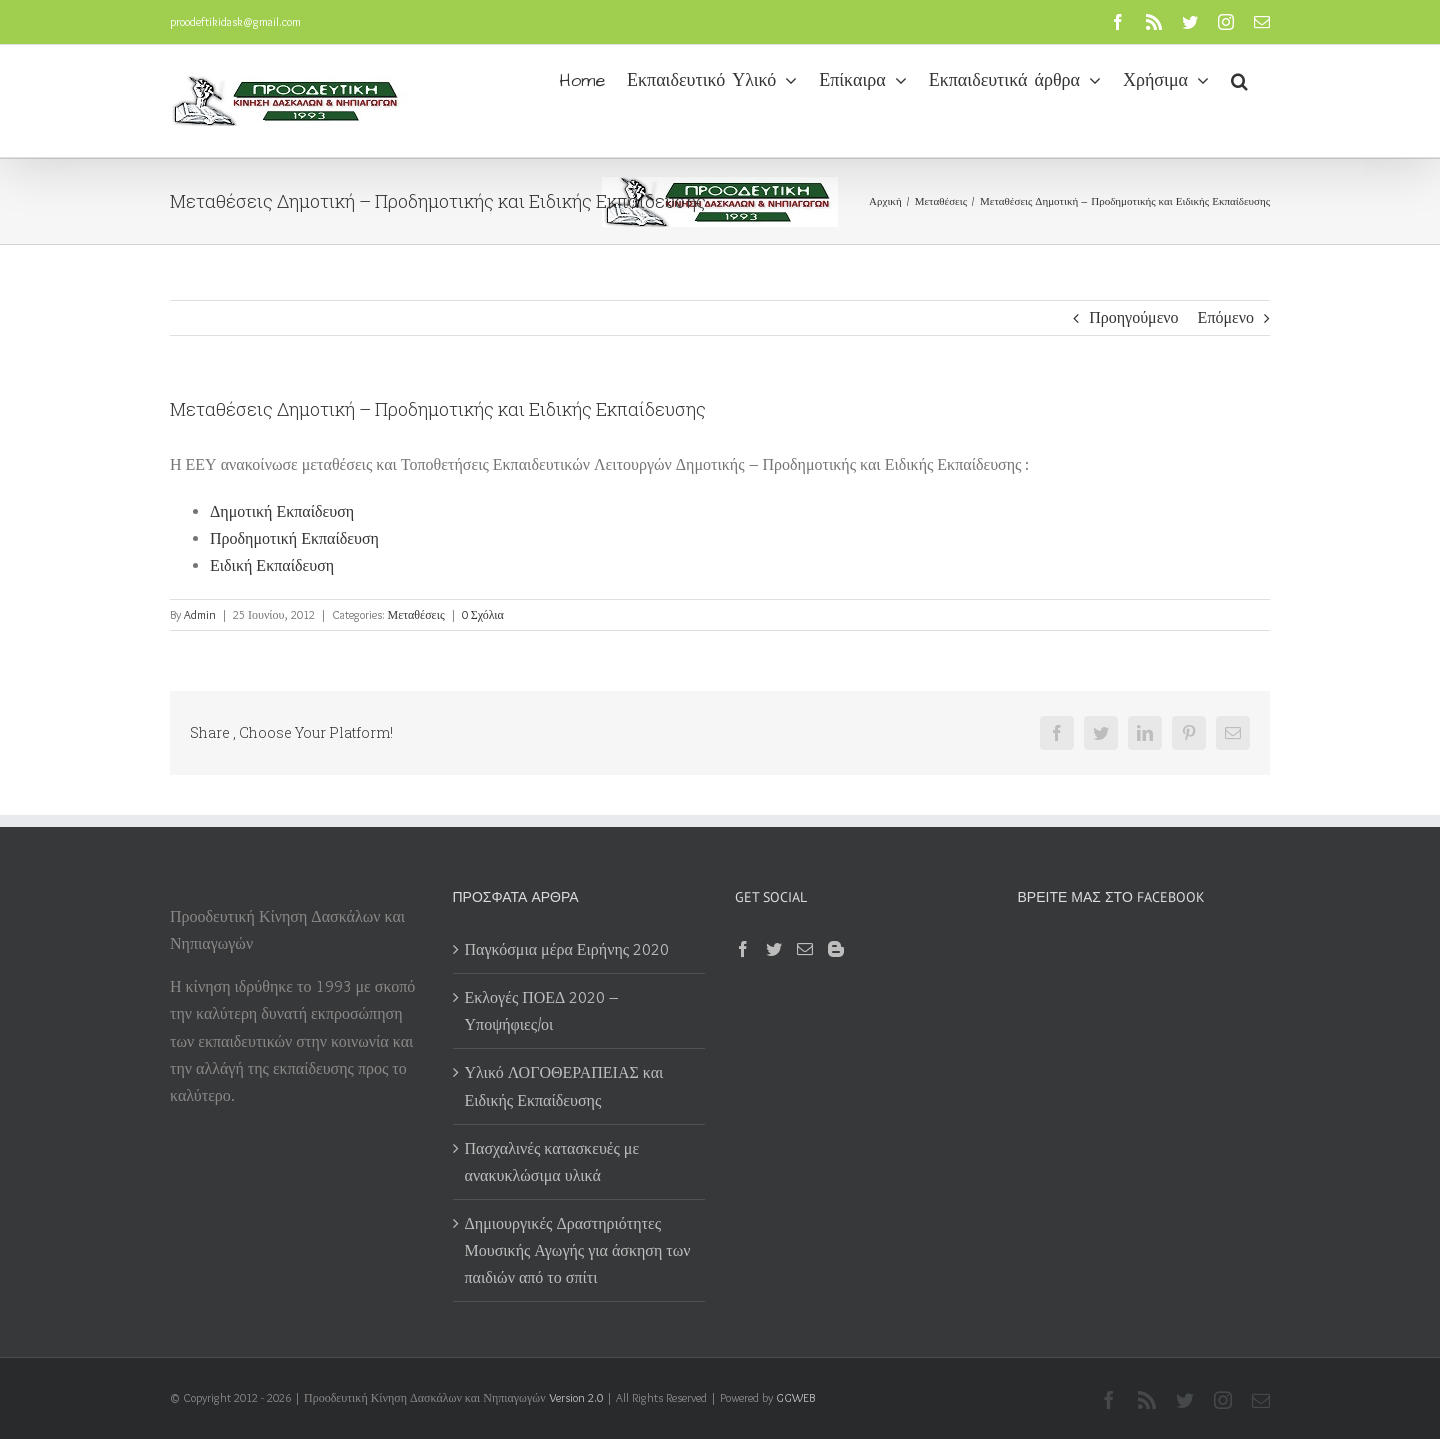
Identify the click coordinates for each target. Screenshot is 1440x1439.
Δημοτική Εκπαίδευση (282, 511)
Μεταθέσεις (416, 614)
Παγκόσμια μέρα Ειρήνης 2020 (567, 949)
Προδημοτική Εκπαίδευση (294, 538)
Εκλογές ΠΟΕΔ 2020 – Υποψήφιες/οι (542, 1011)
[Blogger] (836, 949)
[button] (1239, 79)
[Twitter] (774, 949)
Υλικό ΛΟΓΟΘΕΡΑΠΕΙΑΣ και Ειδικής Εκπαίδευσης (564, 1086)
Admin (200, 614)
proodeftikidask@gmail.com (235, 21)
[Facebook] (743, 949)
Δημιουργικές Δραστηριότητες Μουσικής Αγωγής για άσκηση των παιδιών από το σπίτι (578, 1250)
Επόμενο (1226, 317)
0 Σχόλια (483, 614)
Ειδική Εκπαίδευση (272, 565)
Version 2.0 (576, 1397)
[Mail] (805, 949)
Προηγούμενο (1133, 317)
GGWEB (795, 1397)
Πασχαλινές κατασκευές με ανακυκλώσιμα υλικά (552, 1162)
